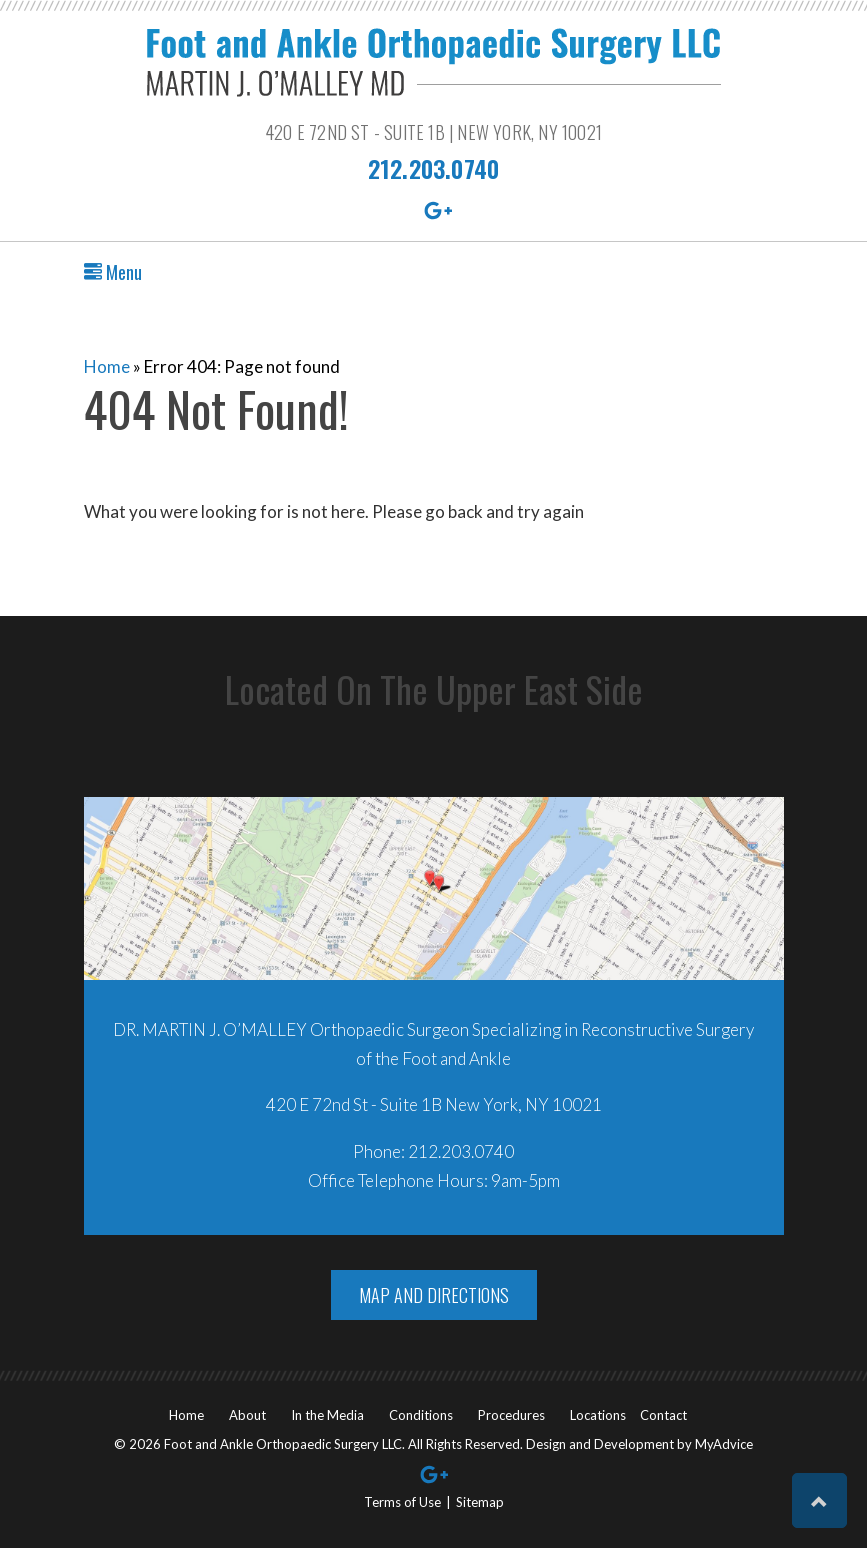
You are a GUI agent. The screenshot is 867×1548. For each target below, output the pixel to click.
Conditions (421, 1415)
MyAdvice (724, 1444)
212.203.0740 (433, 168)
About (247, 1415)
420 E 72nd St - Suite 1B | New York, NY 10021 (433, 132)
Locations (598, 1415)
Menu (113, 272)
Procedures (511, 1415)
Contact (663, 1415)
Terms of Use (402, 1502)
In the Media (327, 1415)
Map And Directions (434, 1295)
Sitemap (480, 1502)
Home (107, 366)
